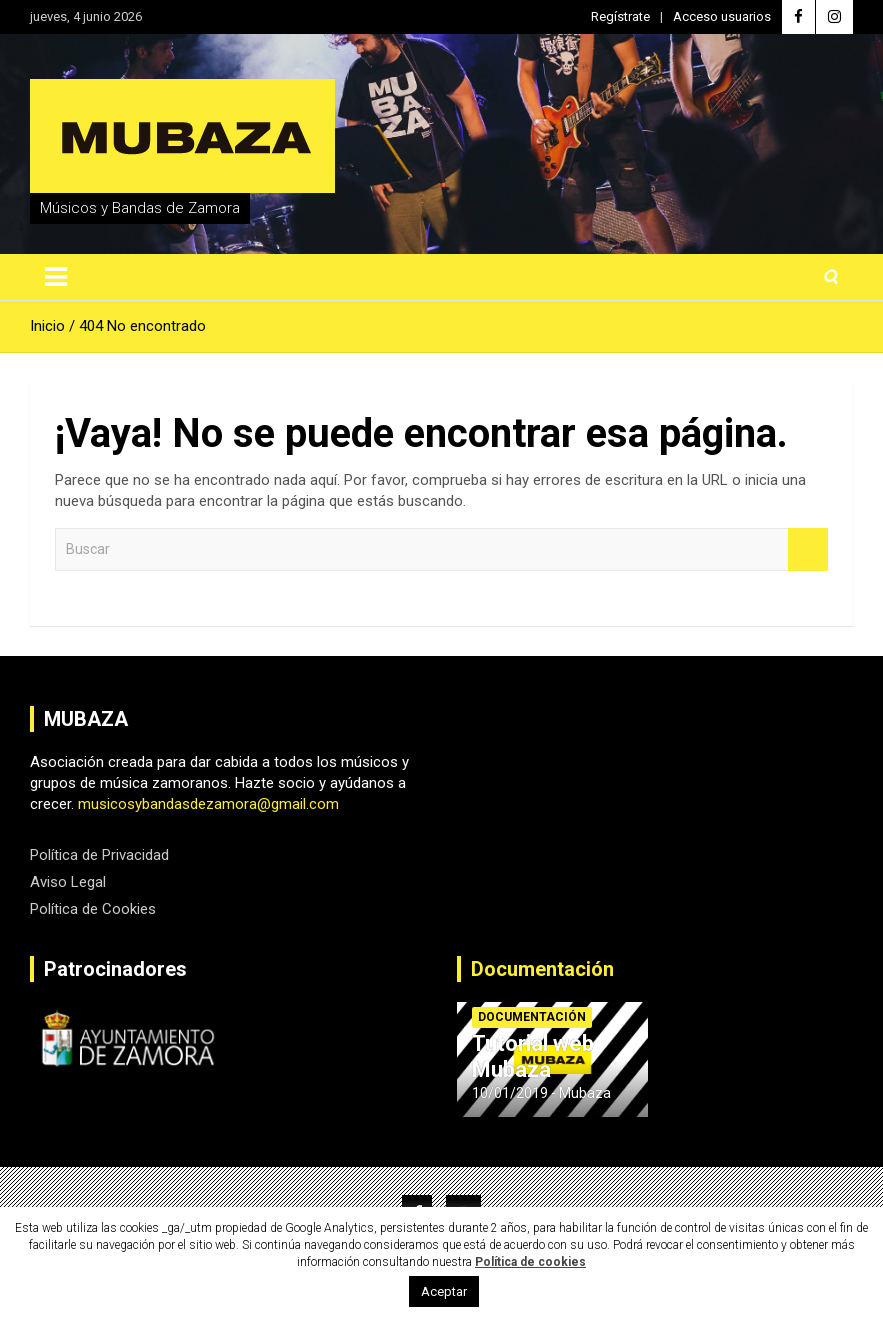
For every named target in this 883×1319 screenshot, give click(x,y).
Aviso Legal (68, 882)
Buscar (808, 549)
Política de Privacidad (99, 855)
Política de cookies (530, 1262)
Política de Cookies (93, 909)
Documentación (542, 969)
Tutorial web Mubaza (533, 1056)
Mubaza (585, 1093)
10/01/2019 (510, 1093)
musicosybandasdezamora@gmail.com (208, 804)
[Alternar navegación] (56, 277)
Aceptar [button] (444, 1291)
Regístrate (620, 16)
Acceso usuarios (722, 16)
